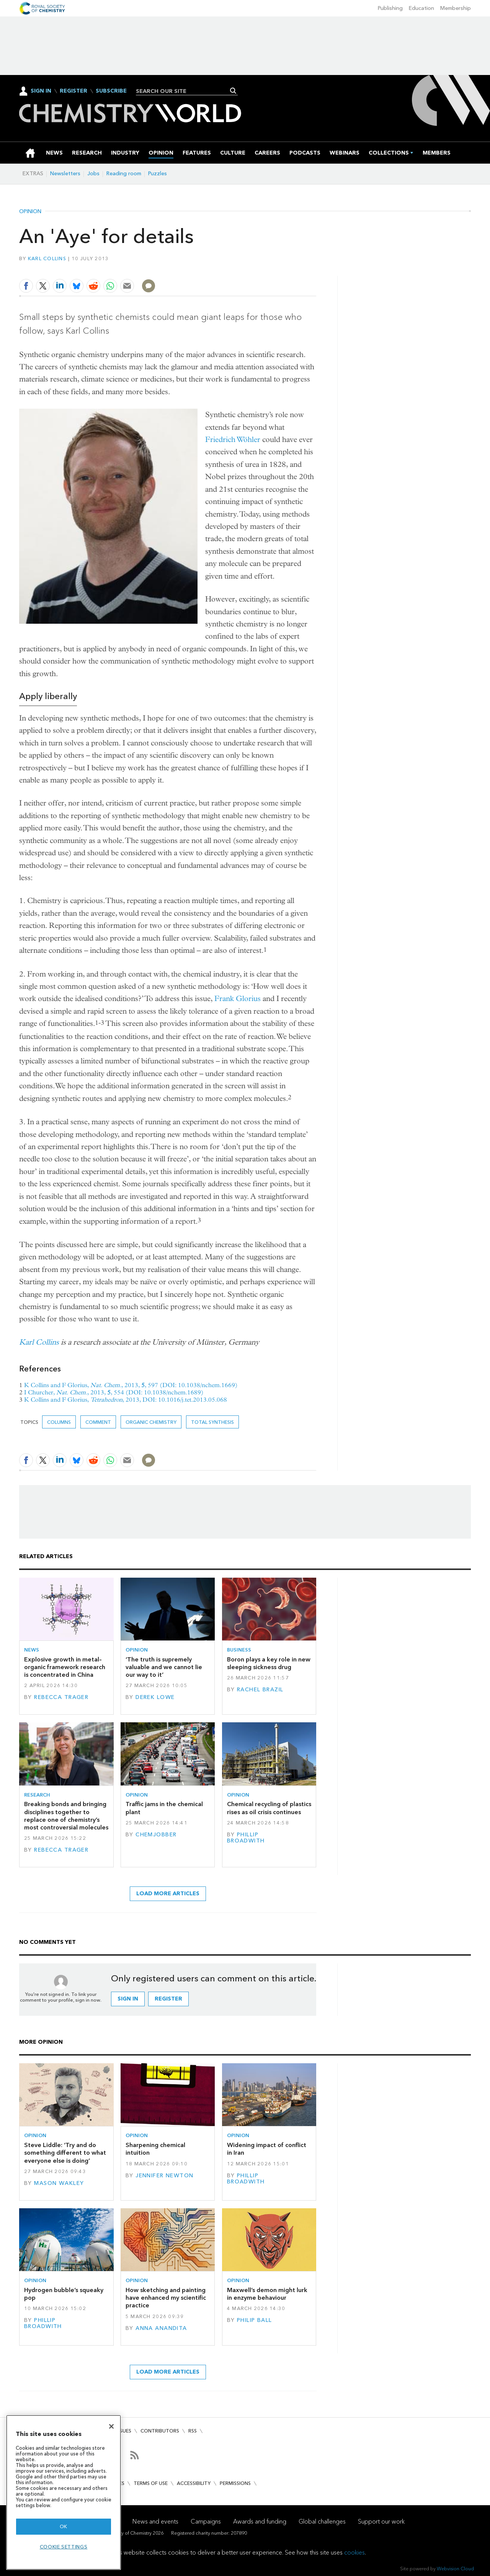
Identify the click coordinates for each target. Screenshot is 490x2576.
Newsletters (65, 173)
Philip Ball (254, 2320)
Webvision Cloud (455, 2568)
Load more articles (167, 1893)
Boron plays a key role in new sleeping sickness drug (268, 1663)
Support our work (381, 2521)
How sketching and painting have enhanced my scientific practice (166, 2297)
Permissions (235, 2483)
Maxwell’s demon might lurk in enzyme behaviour (267, 2293)
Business (239, 1650)
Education (421, 8)
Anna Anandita (161, 2328)
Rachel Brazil (260, 1689)
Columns (59, 1422)
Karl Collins (47, 258)
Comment (98, 1422)
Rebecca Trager (61, 1697)
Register (73, 91)
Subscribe (111, 91)
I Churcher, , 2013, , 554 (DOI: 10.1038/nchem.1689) (114, 1392)
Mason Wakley (59, 2183)
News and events (155, 2521)
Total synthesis (212, 1422)
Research (37, 1795)
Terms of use (151, 2483)
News (31, 1650)
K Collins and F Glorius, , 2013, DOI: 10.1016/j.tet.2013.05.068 (125, 1399)
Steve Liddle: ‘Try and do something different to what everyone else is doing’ (65, 2152)
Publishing (390, 8)
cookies (354, 2552)
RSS (192, 2431)
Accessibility (194, 2483)
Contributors (159, 2431)
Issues (123, 2431)
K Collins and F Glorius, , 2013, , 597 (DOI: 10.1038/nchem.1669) (131, 1385)
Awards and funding (259, 2521)
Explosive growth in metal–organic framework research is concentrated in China (64, 1667)
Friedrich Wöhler (232, 439)
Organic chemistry (151, 1422)
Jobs (93, 173)
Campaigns (206, 2521)
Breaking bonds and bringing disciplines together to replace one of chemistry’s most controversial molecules (66, 1815)
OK (63, 2526)
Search (233, 91)
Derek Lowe (155, 1697)
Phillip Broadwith (246, 1837)
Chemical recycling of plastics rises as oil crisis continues (269, 1807)
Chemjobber (156, 1834)
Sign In (41, 91)
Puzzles (157, 173)
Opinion (30, 212)
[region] (63, 2492)
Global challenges (322, 2521)
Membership (455, 8)
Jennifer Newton (164, 2175)
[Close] (111, 2426)
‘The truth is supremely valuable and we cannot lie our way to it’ (164, 1667)
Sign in (128, 1999)
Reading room (123, 173)
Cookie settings (64, 2547)
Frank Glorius (237, 998)
